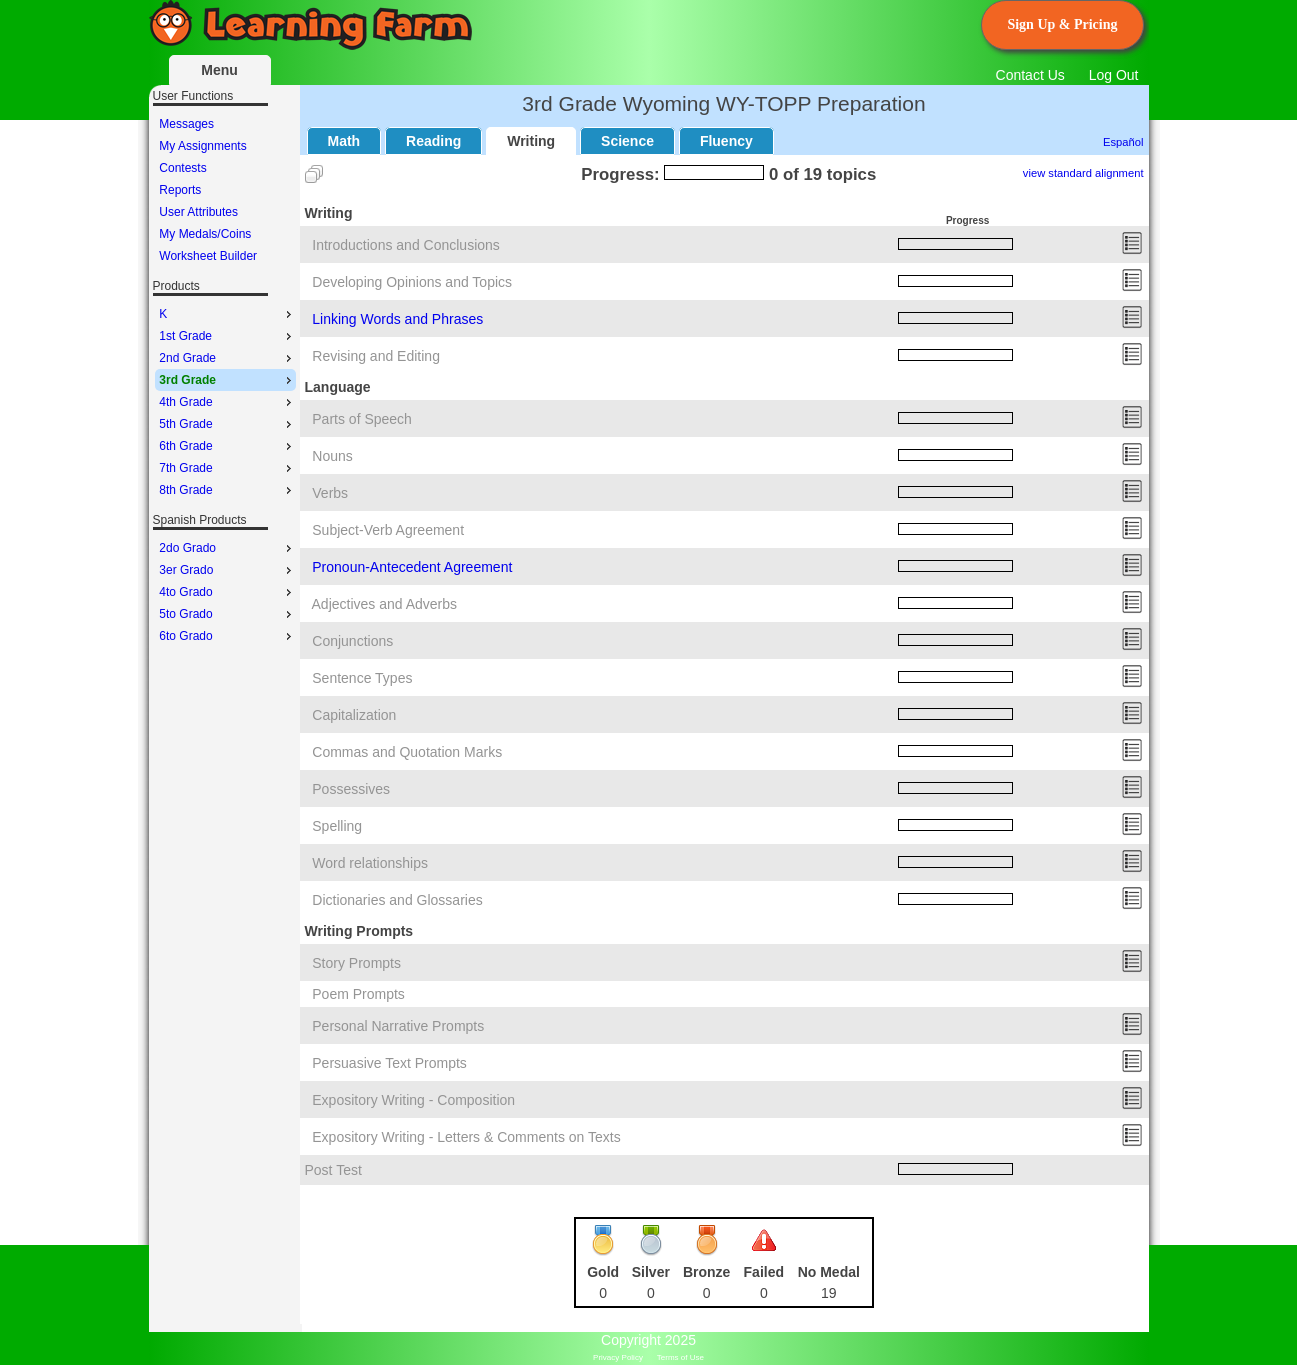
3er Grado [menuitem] (227, 570)
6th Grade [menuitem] (227, 446)
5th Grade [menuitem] (227, 424)
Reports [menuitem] (180, 190)
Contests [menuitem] (182, 168)
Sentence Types (362, 678)
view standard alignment (1083, 173)
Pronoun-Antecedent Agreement (412, 567)
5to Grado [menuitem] (227, 614)
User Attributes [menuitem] (198, 212)
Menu (219, 70)
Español (1123, 142)
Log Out (1114, 75)
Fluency (726, 141)
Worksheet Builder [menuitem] (208, 256)
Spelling (337, 826)
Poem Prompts (358, 994)
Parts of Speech (362, 419)
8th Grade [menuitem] (227, 490)
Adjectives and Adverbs (385, 604)
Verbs (330, 493)
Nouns (332, 456)
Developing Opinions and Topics (412, 282)
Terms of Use (680, 1357)
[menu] (225, 190)
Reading (433, 141)
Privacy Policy (618, 1357)
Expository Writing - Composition (413, 1100)
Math (344, 141)
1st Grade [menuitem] (227, 336)
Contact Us (1030, 75)
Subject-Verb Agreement (388, 530)
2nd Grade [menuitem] (227, 358)
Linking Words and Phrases (397, 319)
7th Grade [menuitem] (227, 468)
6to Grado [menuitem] (227, 636)
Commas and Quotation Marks (407, 752)
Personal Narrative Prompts (398, 1026)
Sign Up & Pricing (1062, 24)
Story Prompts (356, 963)
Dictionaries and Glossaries (397, 900)
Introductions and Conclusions (406, 245)
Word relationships (370, 863)
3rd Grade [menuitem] (227, 380)
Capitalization (354, 715)
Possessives (351, 789)
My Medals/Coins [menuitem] (205, 234)
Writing (531, 141)
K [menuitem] (227, 314)
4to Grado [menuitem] (227, 592)
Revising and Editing (376, 356)
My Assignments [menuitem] (202, 146)
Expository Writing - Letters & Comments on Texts (466, 1137)
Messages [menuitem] (186, 124)
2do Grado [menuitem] (227, 548)
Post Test (333, 1170)
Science (627, 141)
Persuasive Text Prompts (389, 1063)
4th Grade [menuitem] (227, 402)
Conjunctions (352, 641)
